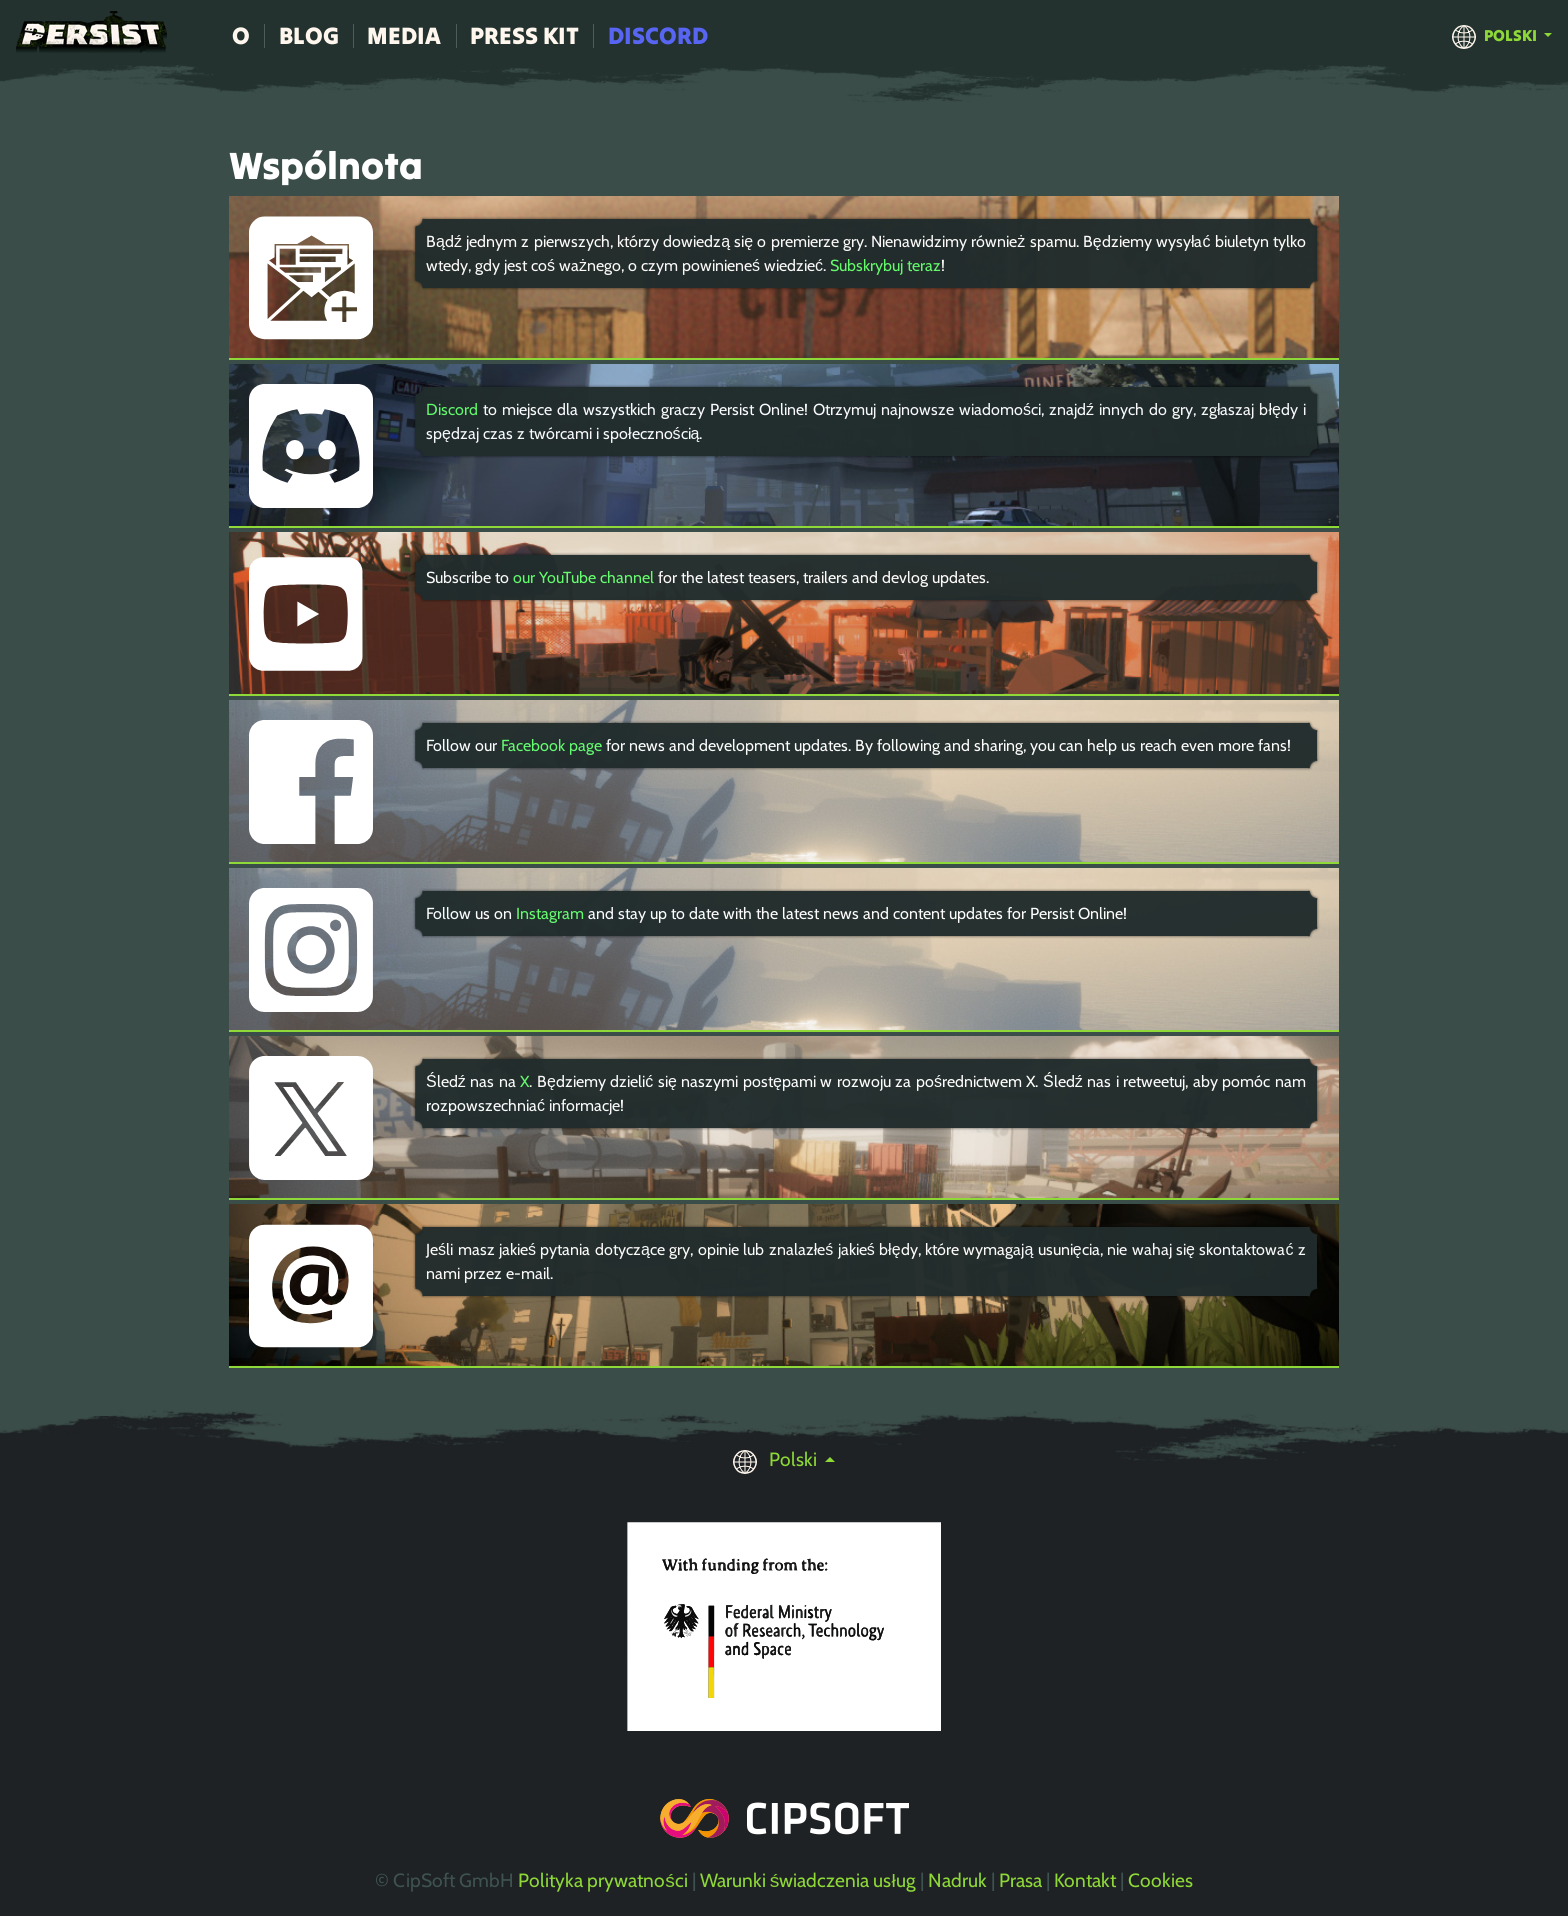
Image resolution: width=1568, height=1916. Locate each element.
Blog (309, 35)
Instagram (550, 913)
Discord (658, 35)
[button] (1502, 35)
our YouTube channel (583, 577)
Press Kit (524, 35)
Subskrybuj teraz (885, 265)
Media (404, 35)
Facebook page (551, 745)
